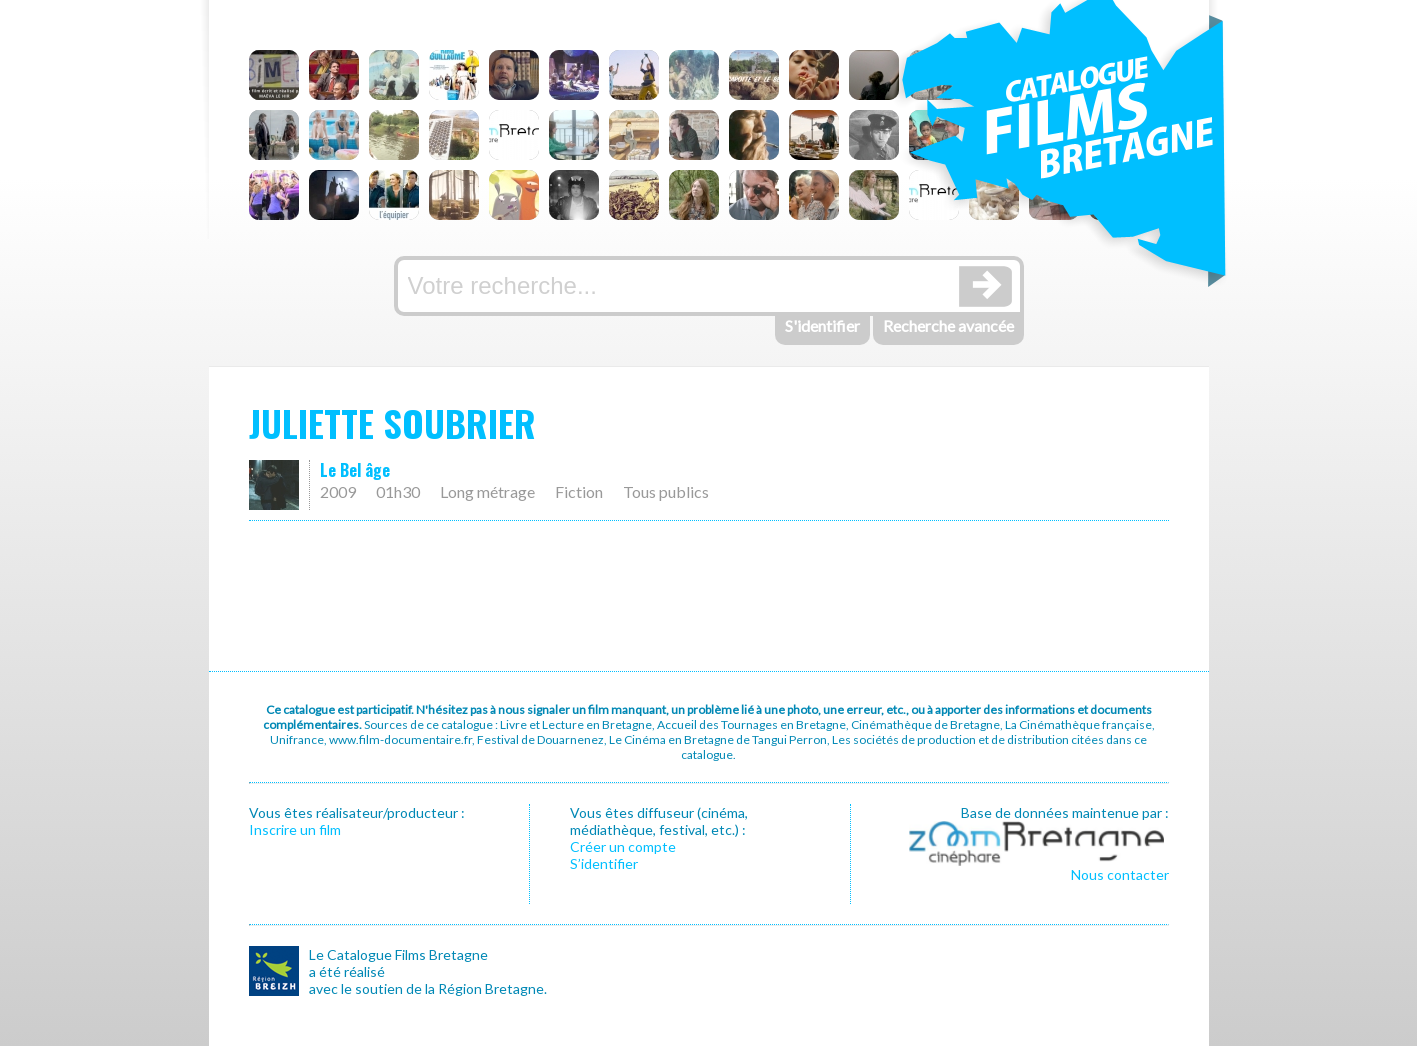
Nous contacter (1120, 874)
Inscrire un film (295, 829)
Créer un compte (623, 846)
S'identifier (822, 325)
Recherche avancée (948, 325)
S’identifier (604, 863)
